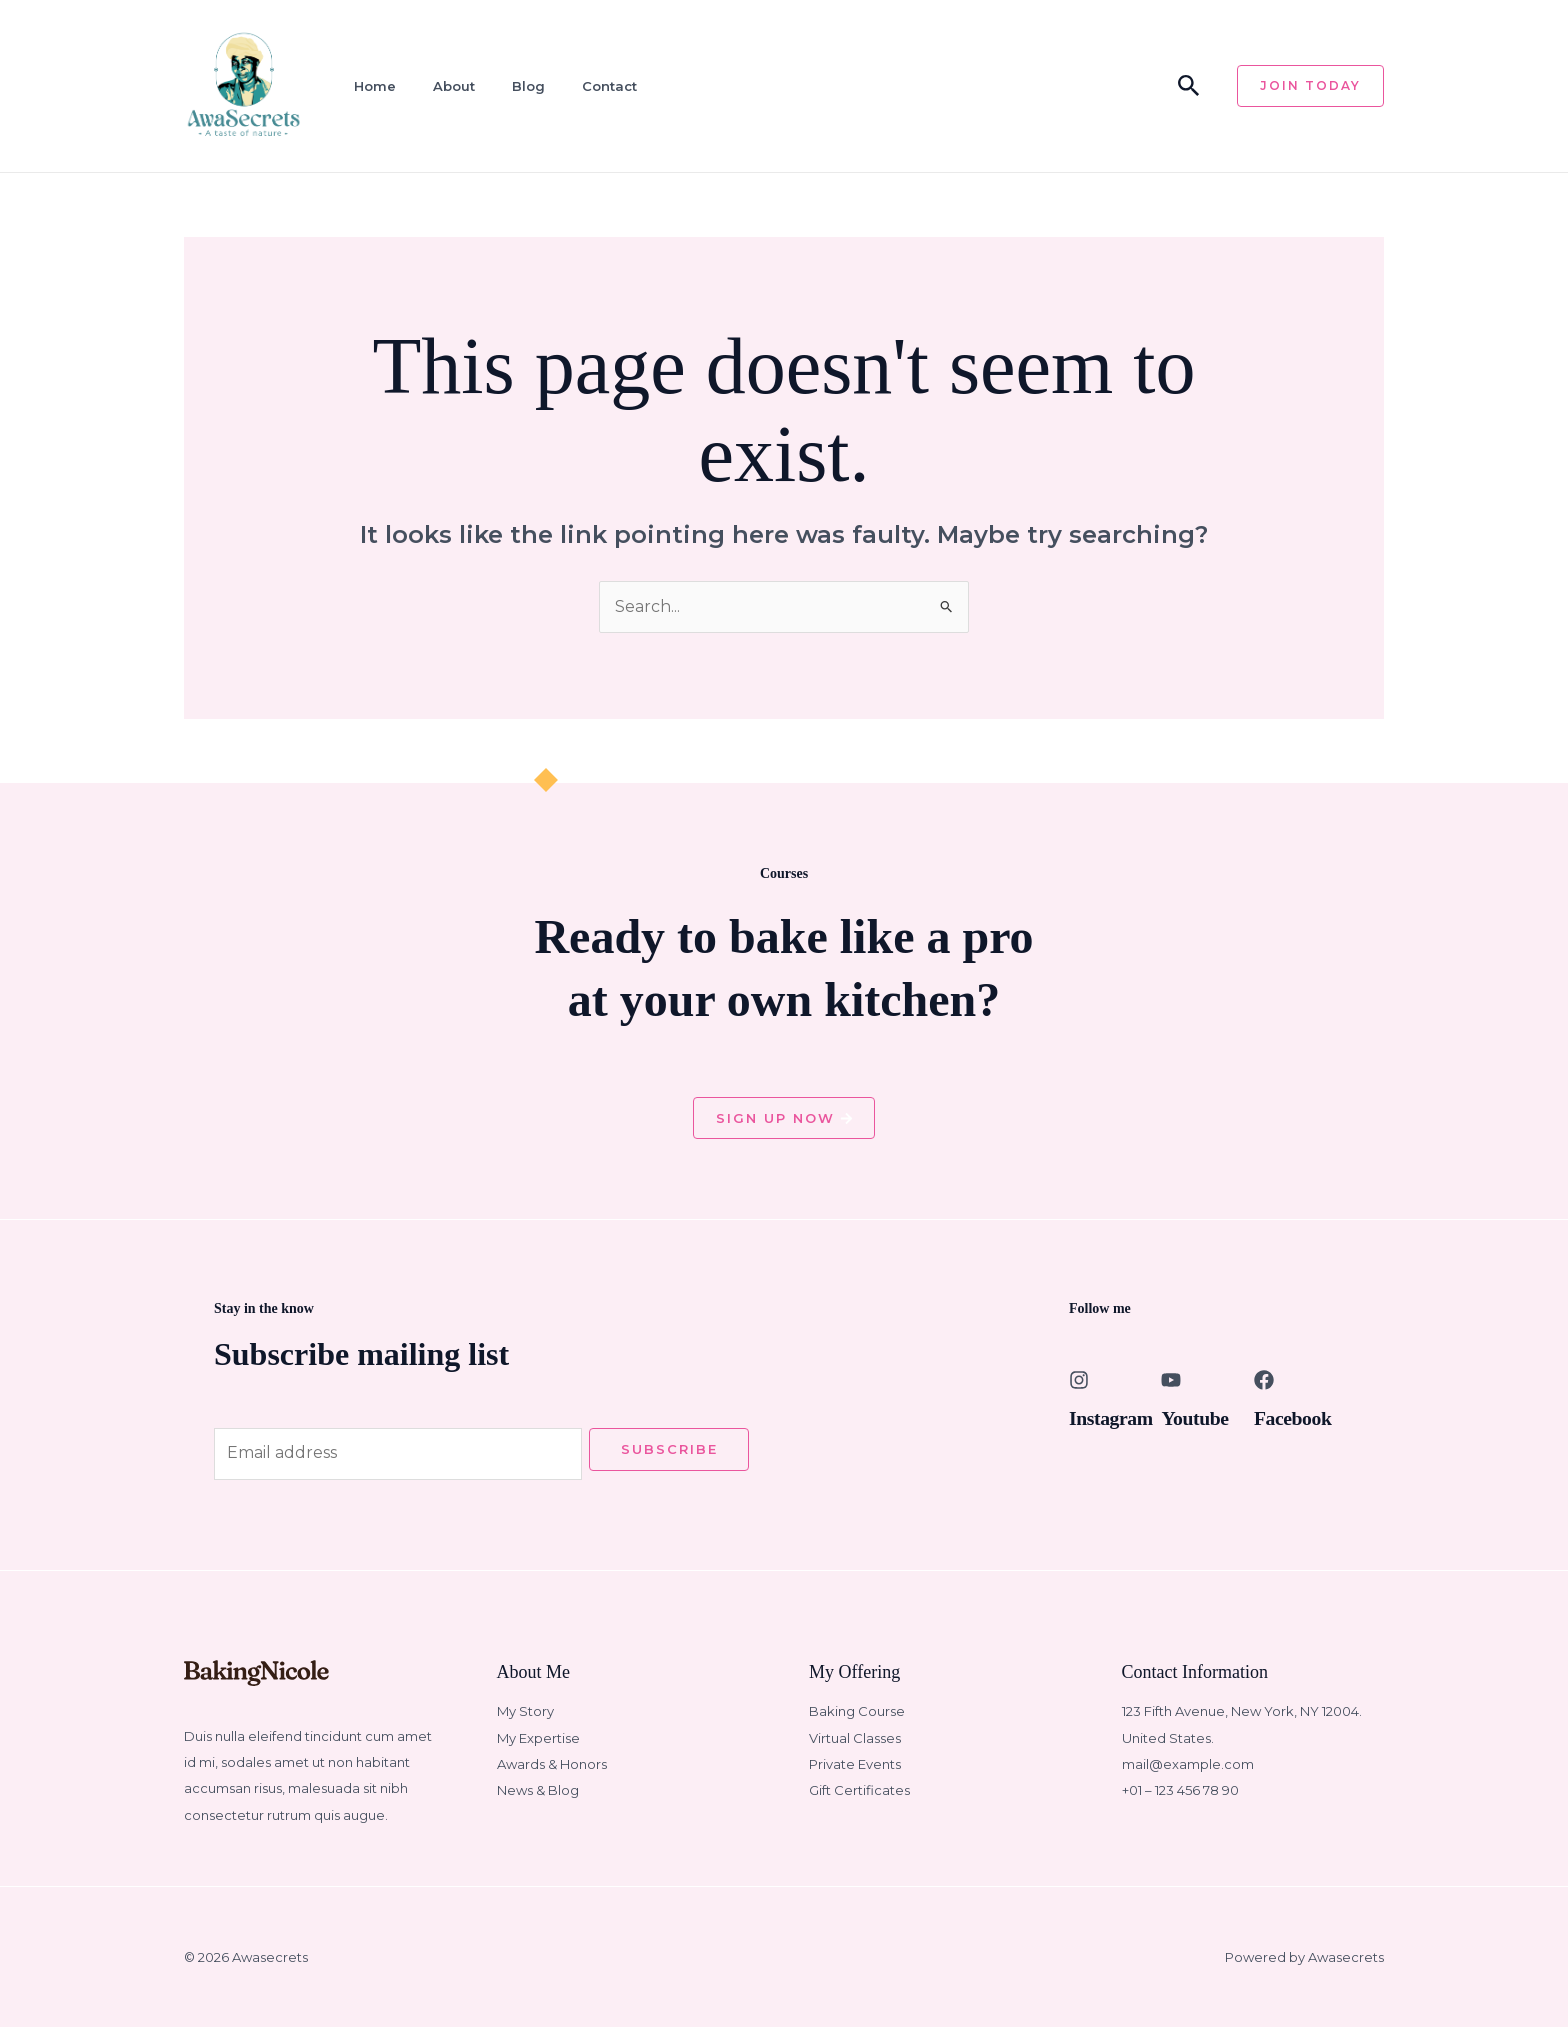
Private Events (855, 1765)
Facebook (1293, 1418)
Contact (608, 86)
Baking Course (857, 1712)
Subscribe (669, 1449)
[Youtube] (1171, 1380)
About (453, 86)
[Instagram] (1079, 1380)
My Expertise (538, 1738)
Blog (527, 86)
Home (374, 86)
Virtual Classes (855, 1738)
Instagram (1111, 1418)
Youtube (1195, 1418)
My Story (525, 1712)
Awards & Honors (552, 1765)
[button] (1189, 86)
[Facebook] (1264, 1380)
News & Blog (538, 1791)
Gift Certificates (859, 1791)
